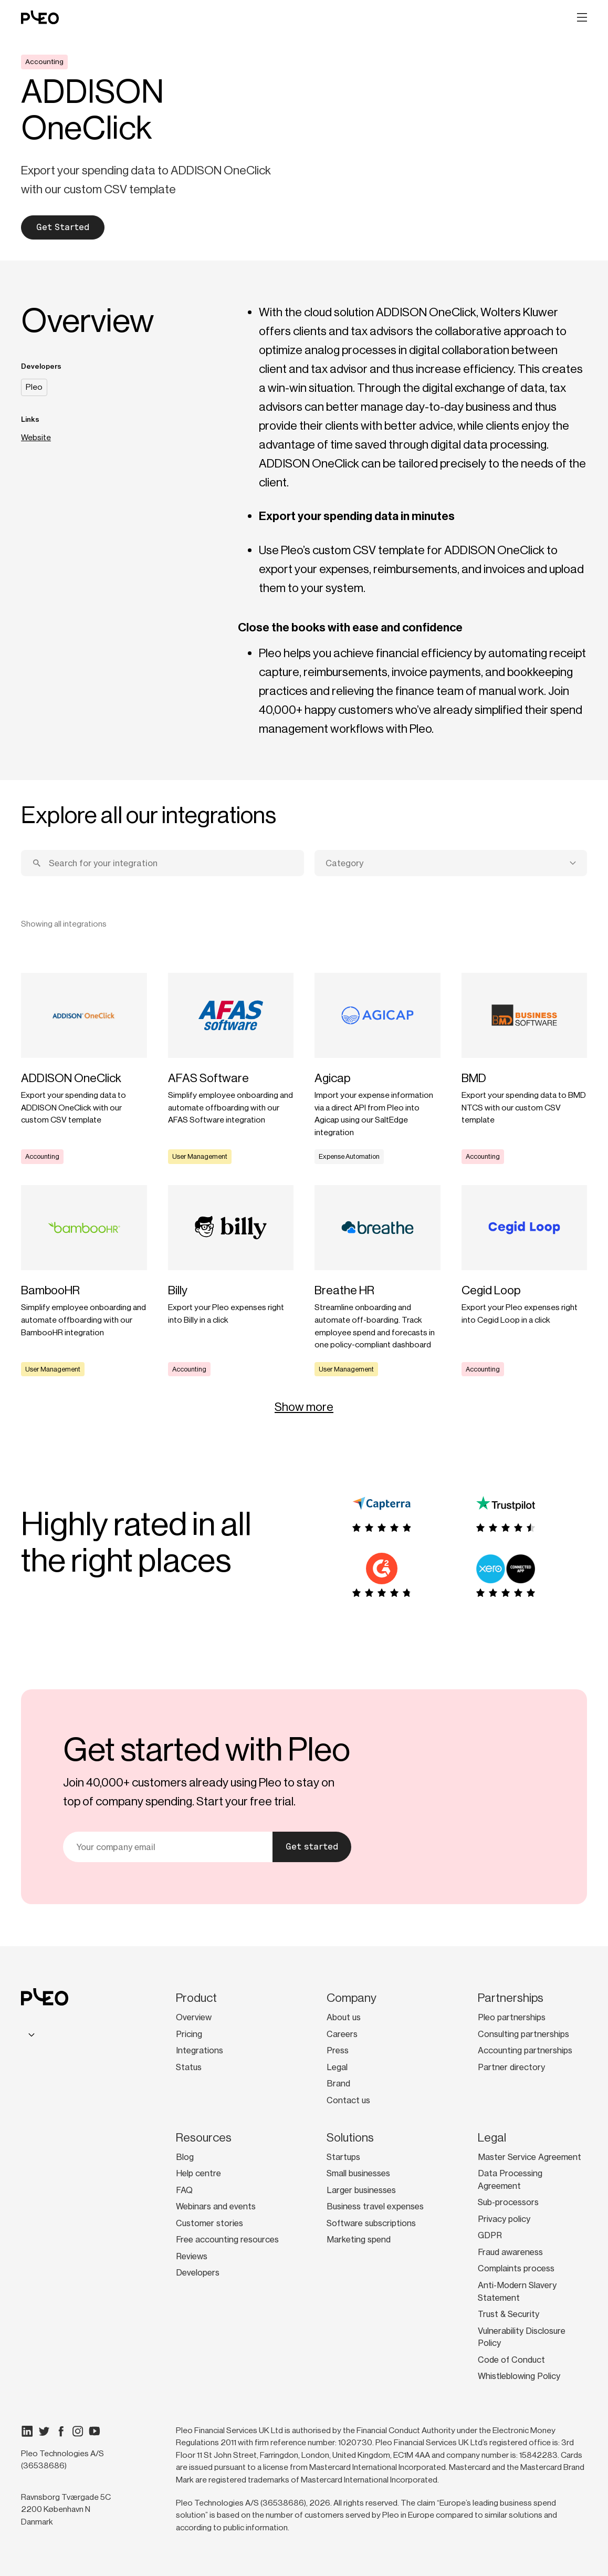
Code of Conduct (511, 2360)
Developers (197, 2273)
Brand (338, 2084)
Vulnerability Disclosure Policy (521, 2337)
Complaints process (516, 2268)
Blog (185, 2157)
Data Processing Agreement (510, 2179)
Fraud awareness (510, 2252)
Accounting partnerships (525, 2050)
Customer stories (209, 2223)
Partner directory (511, 2067)
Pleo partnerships (512, 2017)
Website (36, 437)
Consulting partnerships (523, 2034)
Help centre (198, 2173)
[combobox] (451, 863)
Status (189, 2067)
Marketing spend (359, 2240)
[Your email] (167, 1847)
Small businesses (358, 2173)
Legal (337, 2067)
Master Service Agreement (529, 2157)
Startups (343, 2157)
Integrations (199, 2050)
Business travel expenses (375, 2206)
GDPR (490, 2235)
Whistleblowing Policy (519, 2376)
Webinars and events (216, 2206)
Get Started (62, 227)
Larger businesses (361, 2190)
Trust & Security (508, 2314)
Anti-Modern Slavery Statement (517, 2291)
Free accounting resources (227, 2240)
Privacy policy (504, 2219)
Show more (304, 1407)
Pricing (189, 2034)
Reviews (191, 2256)
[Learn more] (84, 1068)
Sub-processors (508, 2202)
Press (338, 2050)
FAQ (184, 2190)
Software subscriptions (371, 2223)
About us (344, 2017)
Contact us (348, 2100)
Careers (342, 2034)
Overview (194, 2017)
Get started (312, 1847)
